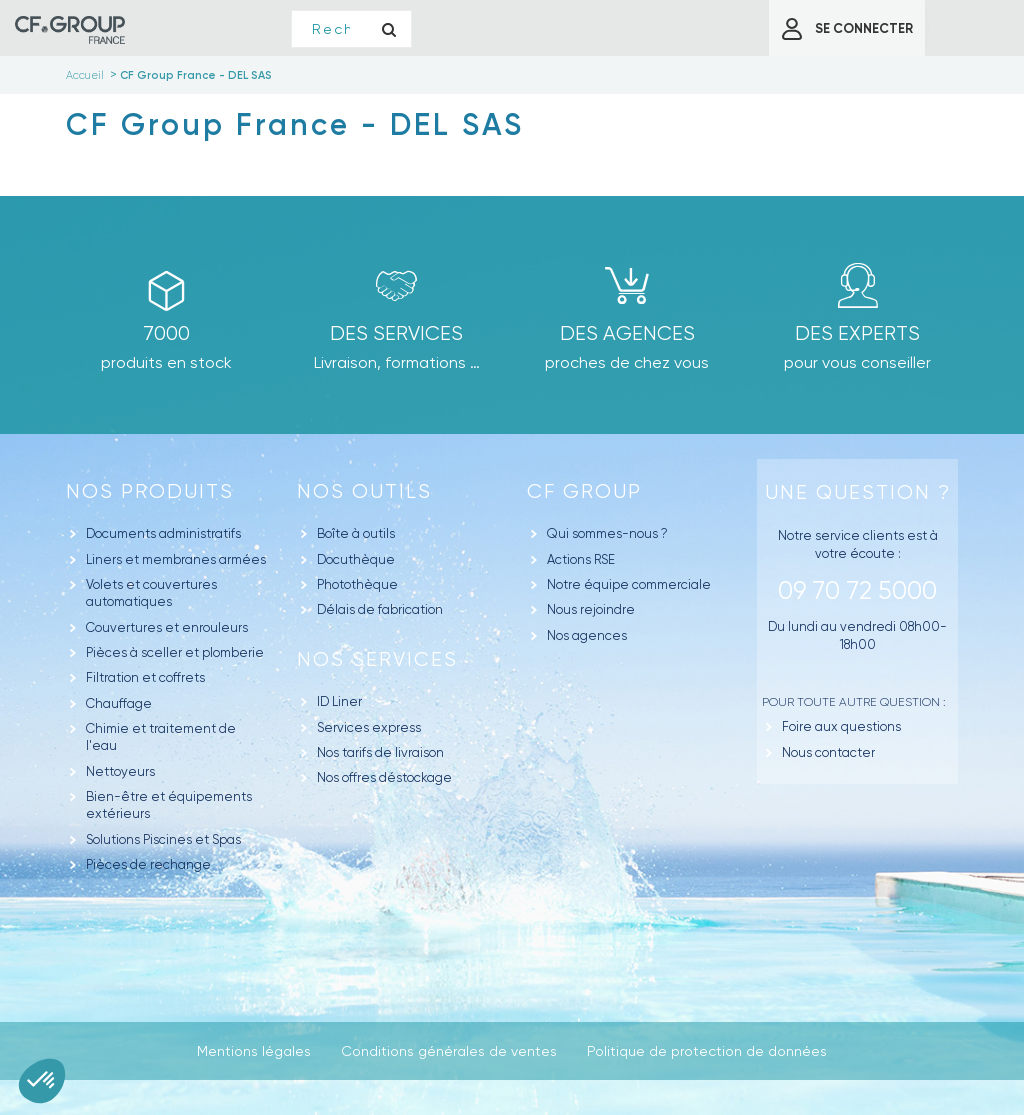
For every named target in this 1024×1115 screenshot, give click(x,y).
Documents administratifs (163, 533)
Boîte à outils (356, 533)
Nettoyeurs (120, 771)
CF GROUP (584, 491)
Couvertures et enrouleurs (167, 627)
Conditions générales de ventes (449, 1051)
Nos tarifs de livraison (380, 752)
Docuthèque (356, 559)
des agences (627, 333)
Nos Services (377, 659)
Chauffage (119, 703)
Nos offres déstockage (384, 777)
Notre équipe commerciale (629, 584)
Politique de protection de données (707, 1051)
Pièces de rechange (148, 864)
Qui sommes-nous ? (607, 533)
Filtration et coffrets (145, 677)
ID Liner (339, 701)
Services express (369, 727)
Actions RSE (581, 559)
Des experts (857, 333)
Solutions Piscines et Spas (163, 839)
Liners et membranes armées (176, 559)
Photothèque (357, 584)
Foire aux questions (841, 726)
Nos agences (587, 635)
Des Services (396, 333)
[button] (42, 1081)
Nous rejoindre (591, 609)
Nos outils (364, 491)
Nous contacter (828, 752)
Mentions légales (254, 1051)
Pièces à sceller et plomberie (175, 652)
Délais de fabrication (380, 609)
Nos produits (150, 491)
